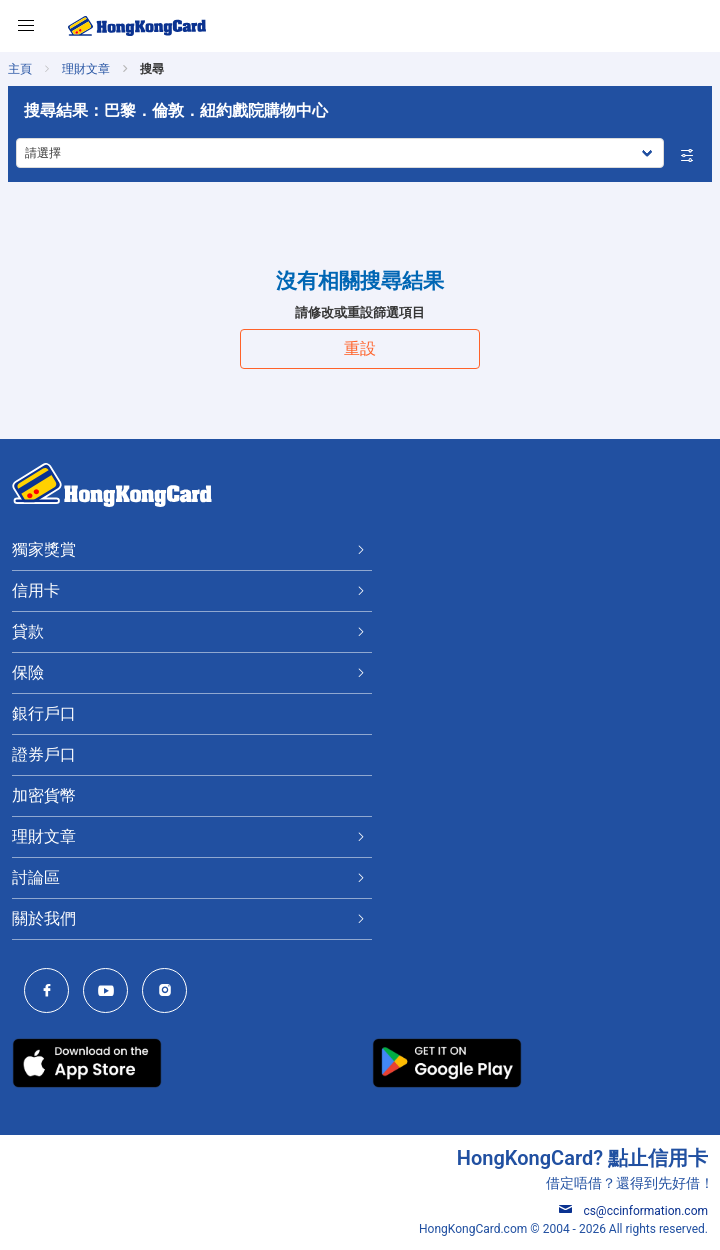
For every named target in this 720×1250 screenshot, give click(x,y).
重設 (360, 348)
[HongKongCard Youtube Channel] (110, 992)
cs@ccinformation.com (633, 1211)
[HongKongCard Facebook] (51, 992)
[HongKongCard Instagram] (169, 992)
